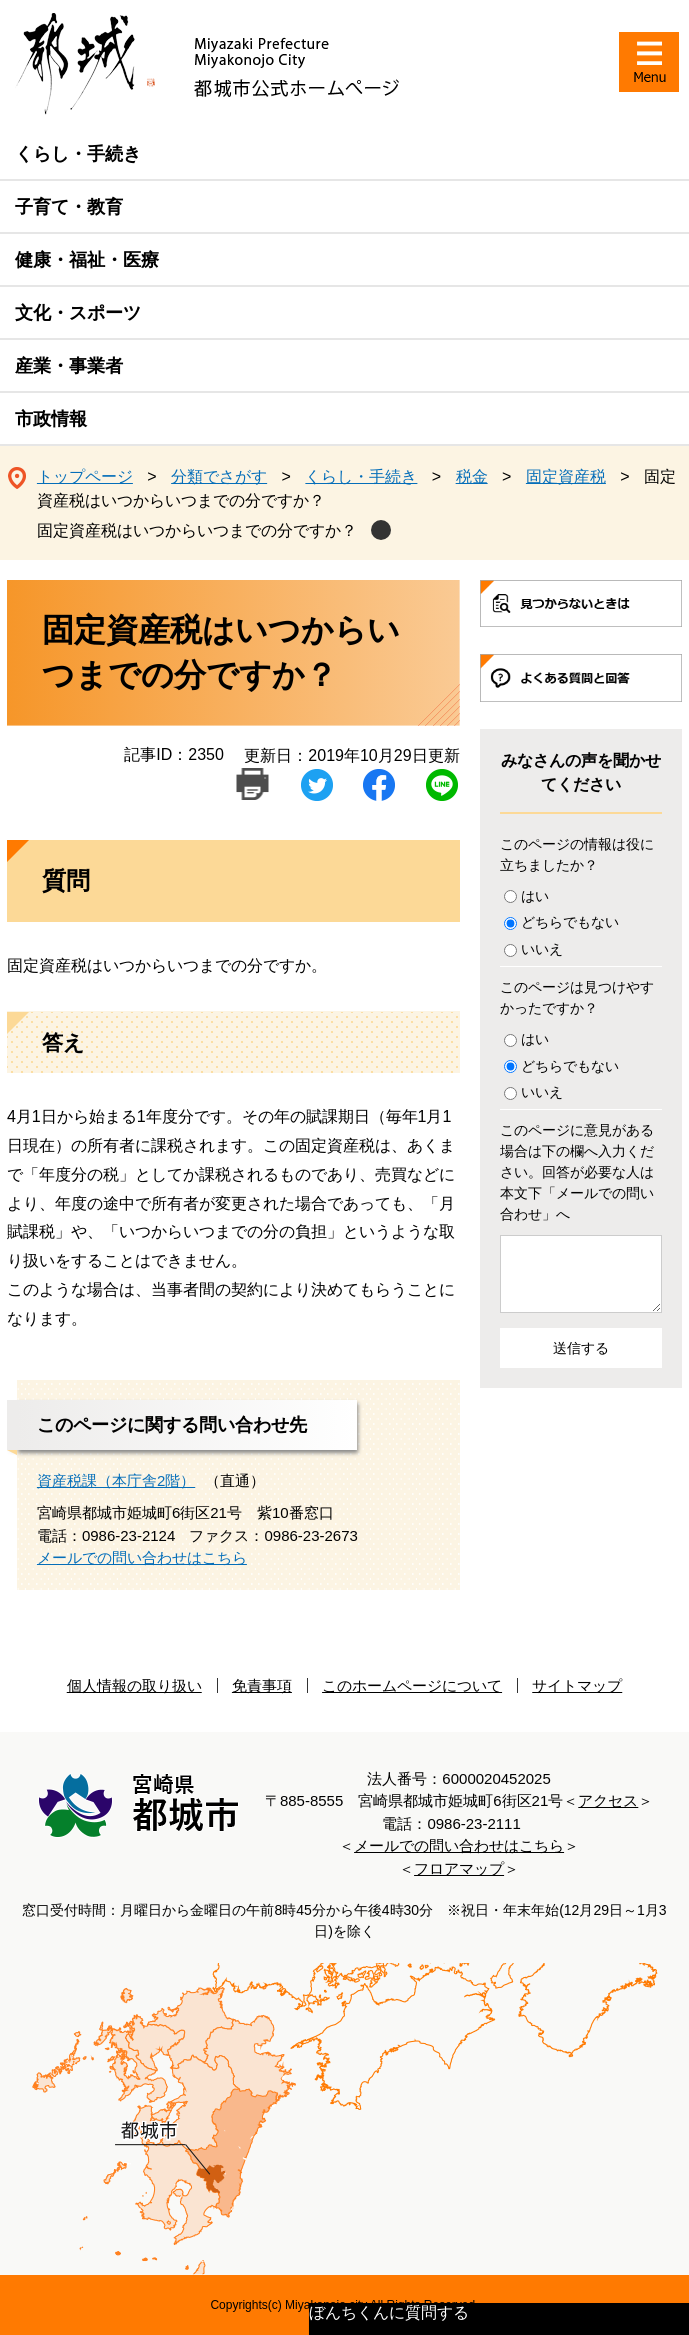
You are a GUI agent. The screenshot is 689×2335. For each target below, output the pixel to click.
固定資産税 (566, 476)
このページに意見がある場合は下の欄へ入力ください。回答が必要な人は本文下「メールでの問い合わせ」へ (577, 1172)
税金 (472, 476)
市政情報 (51, 419)
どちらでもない (570, 922)
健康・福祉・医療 (87, 260)
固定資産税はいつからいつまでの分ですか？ (197, 530)
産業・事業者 (69, 366)
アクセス (608, 1800)
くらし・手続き (78, 154)
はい (535, 896)
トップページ (85, 476)
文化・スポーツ (78, 313)
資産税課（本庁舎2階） (116, 1480)
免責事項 (262, 1685)
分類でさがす (219, 476)
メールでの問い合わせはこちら (142, 1557)
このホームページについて (412, 1685)
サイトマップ (577, 1685)
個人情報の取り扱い (134, 1685)
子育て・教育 (69, 207)
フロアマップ (459, 1868)
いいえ (542, 949)
